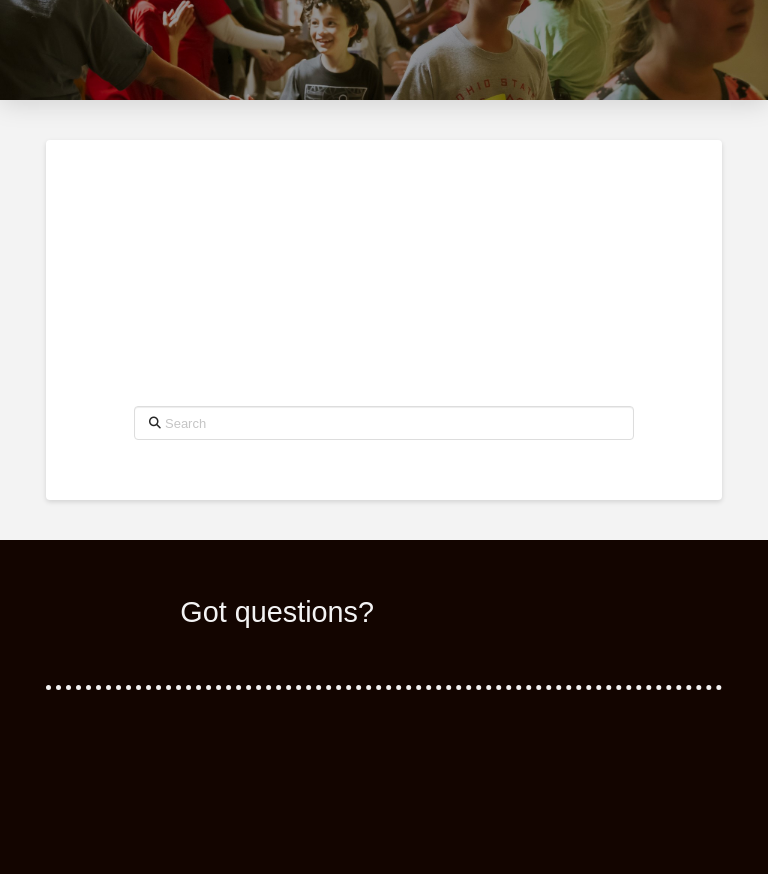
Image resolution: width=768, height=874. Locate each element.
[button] (701, 50)
